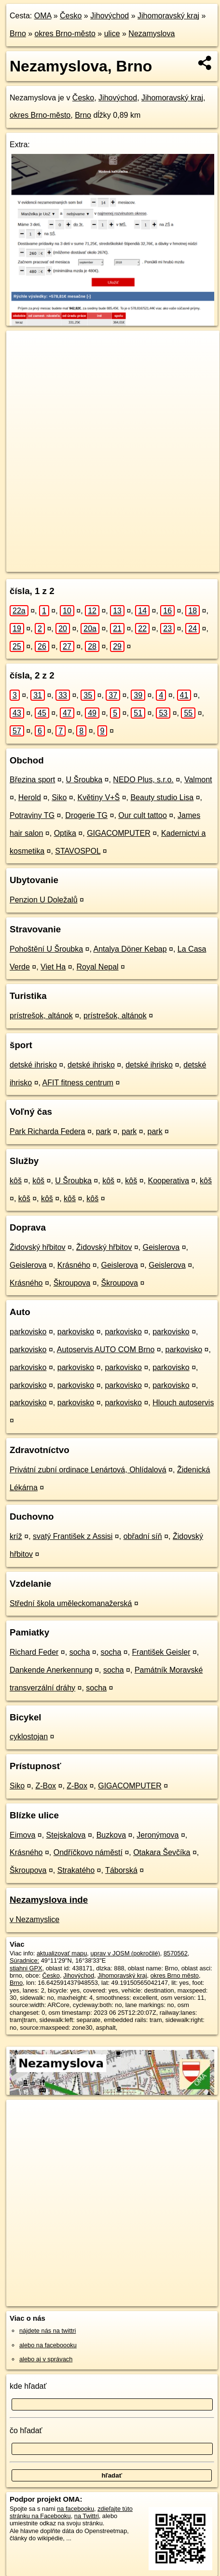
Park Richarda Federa (47, 1131)
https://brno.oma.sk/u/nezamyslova (53, 565)
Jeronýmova (158, 1835)
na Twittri (86, 2516)
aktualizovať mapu (62, 1953)
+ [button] (23, 347)
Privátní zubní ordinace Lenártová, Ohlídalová (88, 1470)
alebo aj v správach (45, 2359)
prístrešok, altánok (41, 1015)
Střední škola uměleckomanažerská (71, 1603)
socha (79, 1652)
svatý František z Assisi (72, 1536)
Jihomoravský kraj (168, 16)
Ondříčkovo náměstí (88, 1852)
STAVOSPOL (77, 851)
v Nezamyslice (34, 1919)
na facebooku (75, 2508)
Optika (65, 833)
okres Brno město (175, 1975)
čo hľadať (26, 2430)
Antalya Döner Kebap (129, 949)
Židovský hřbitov (38, 1247)
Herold (29, 797)
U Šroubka (84, 780)
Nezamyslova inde (49, 1900)
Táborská (121, 1870)
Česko (71, 16)
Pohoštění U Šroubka (46, 949)
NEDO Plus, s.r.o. (143, 780)
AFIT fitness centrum (77, 1083)
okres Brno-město (65, 33)
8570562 (176, 1953)
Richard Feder (34, 1652)
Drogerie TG (86, 815)
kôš (16, 1181)
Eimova (22, 1835)
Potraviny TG (32, 815)
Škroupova (72, 1283)
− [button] (23, 362)
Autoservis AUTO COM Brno (105, 1349)
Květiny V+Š (99, 797)
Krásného (74, 1265)
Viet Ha (53, 967)
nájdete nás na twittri (47, 2330)
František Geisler (161, 1652)
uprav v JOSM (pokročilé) (125, 1953)
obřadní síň (143, 1536)
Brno (18, 33)
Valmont (198, 780)
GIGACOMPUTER (119, 833)
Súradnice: (24, 1960)
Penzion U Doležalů (44, 900)
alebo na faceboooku (48, 2345)
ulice (112, 33)
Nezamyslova (151, 33)
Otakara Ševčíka (161, 1852)
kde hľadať (28, 2386)
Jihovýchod (109, 16)
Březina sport (32, 780)
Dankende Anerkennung (51, 1670)
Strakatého (76, 1870)
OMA (43, 16)
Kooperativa (168, 1181)
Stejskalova (66, 1835)
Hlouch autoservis (183, 1403)
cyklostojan (29, 1736)
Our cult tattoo (142, 815)
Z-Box (45, 1786)
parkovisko (28, 1332)
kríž (16, 1536)
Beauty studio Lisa (161, 797)
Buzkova (111, 1835)
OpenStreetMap (77, 556)
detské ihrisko (33, 1065)
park (103, 1131)
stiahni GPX (26, 1968)
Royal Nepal (98, 967)
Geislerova (161, 1247)
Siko (59, 797)
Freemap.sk (127, 556)
